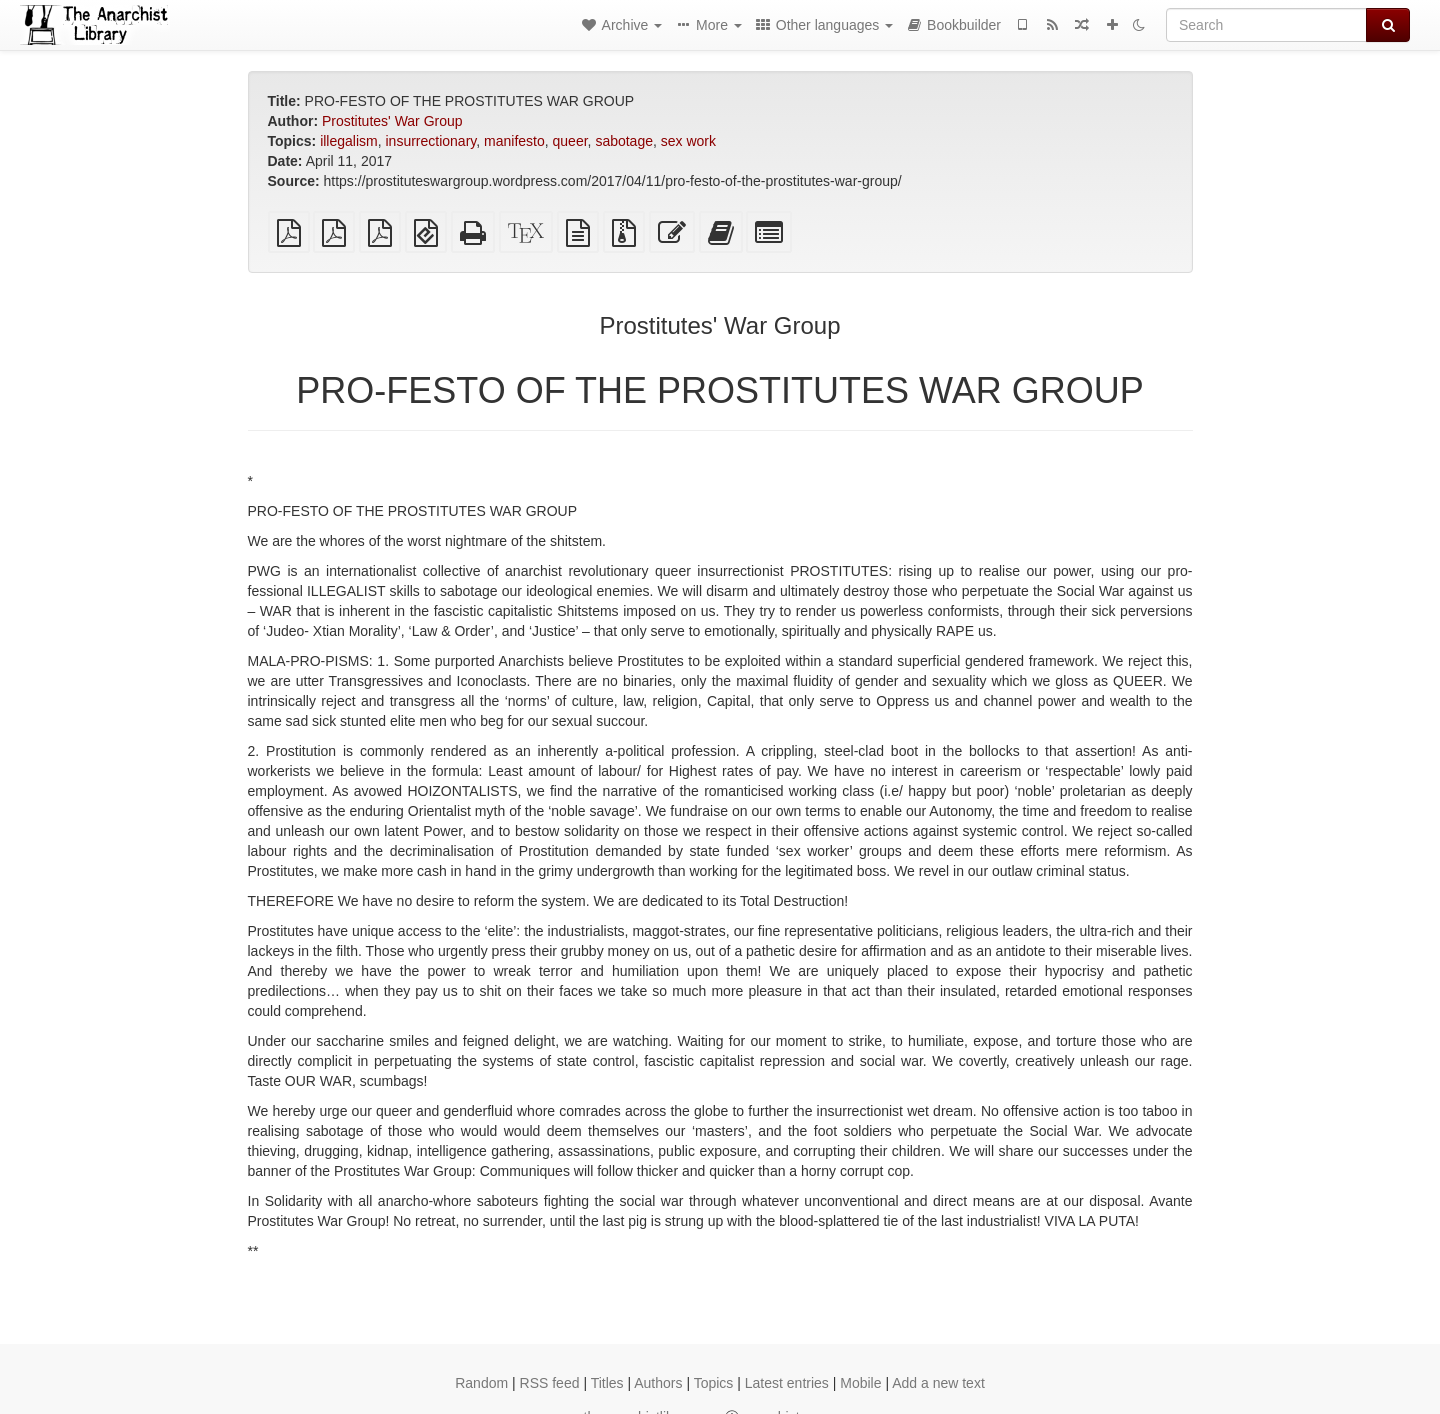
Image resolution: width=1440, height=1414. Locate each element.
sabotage (624, 141)
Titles (607, 1383)
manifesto (514, 141)
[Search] (1266, 25)
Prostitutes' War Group (392, 121)
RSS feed (550, 1383)
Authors (658, 1383)
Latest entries (787, 1383)
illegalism (349, 141)
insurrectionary (431, 141)
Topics (714, 1383)
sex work (688, 141)
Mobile (860, 1383)
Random (481, 1383)
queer (570, 141)
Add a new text (938, 1383)
